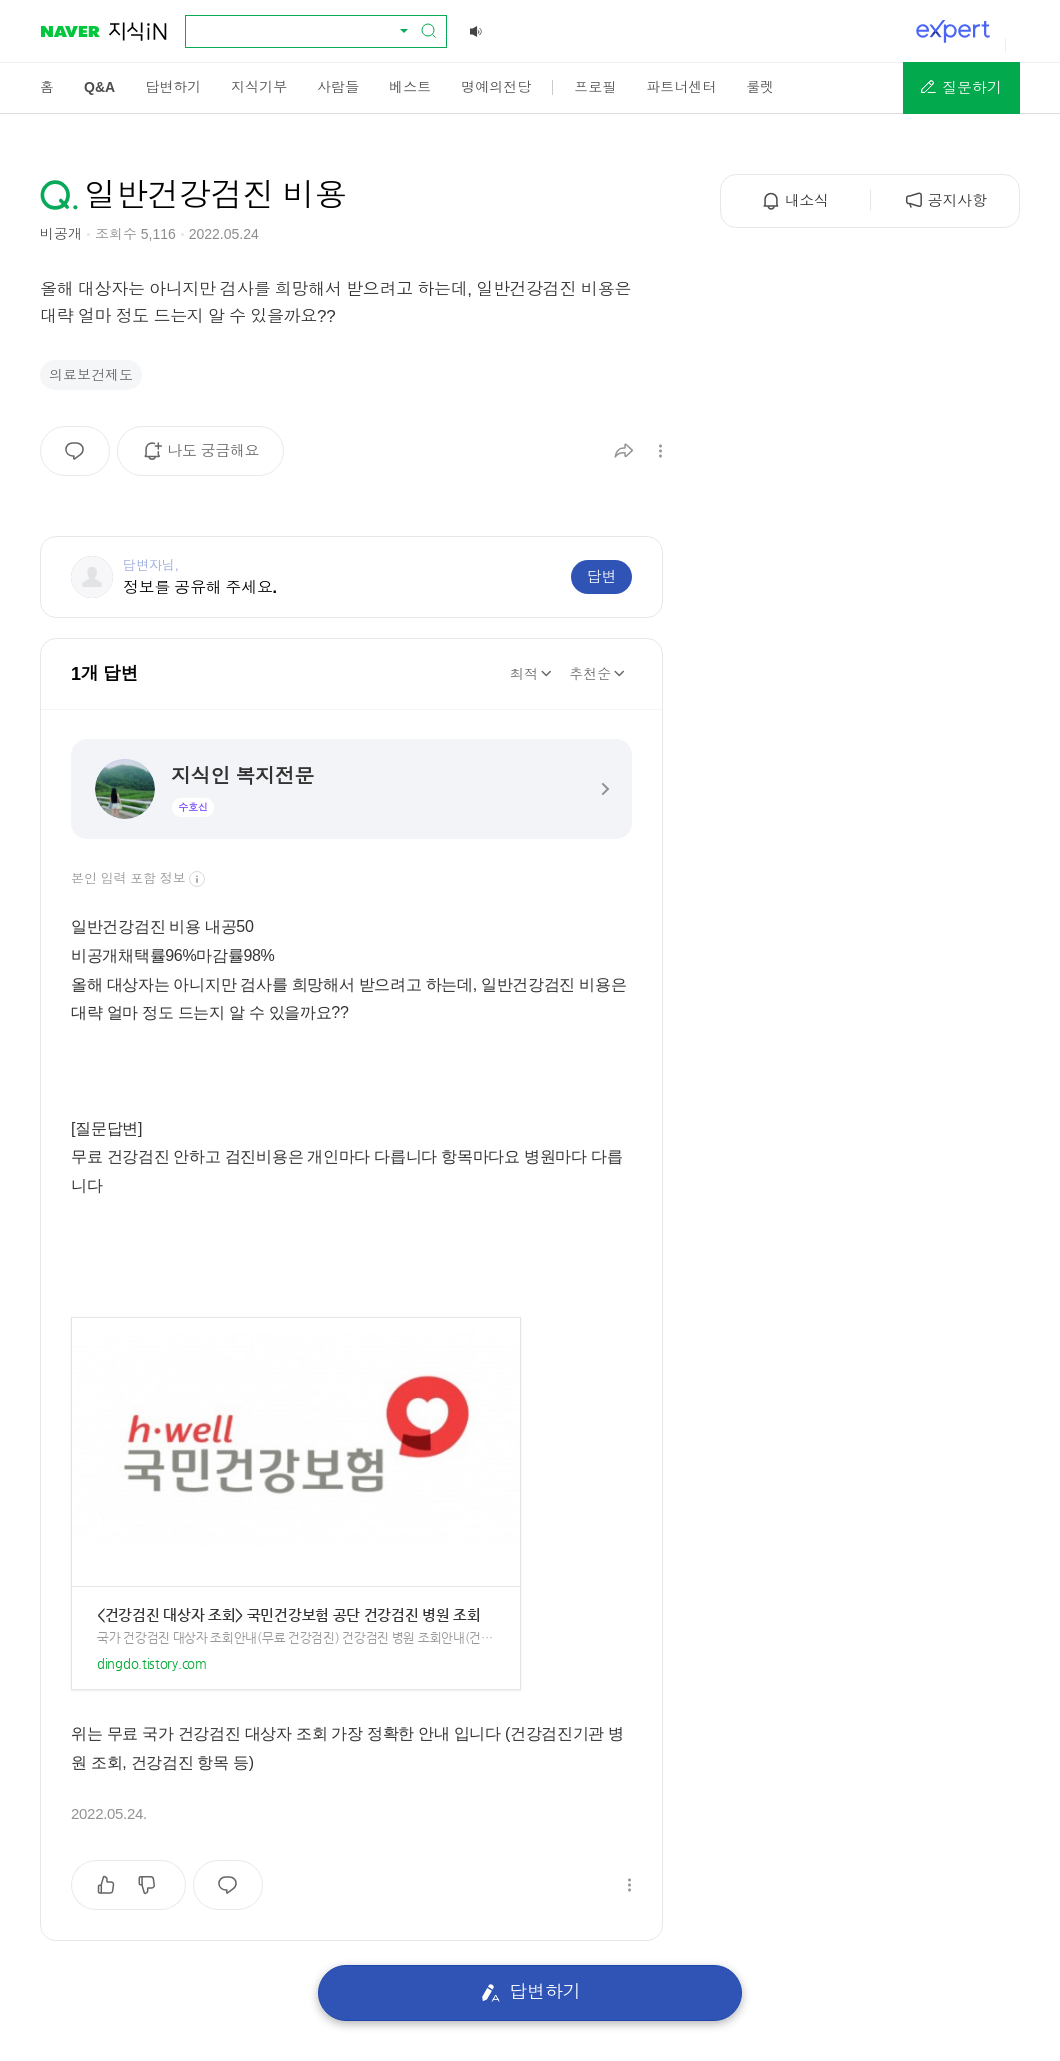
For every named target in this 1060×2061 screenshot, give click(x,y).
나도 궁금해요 (207, 458)
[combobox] (304, 31)
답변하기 (530, 1992)
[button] (961, 88)
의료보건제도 (91, 375)
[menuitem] (47, 87)
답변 (601, 576)
